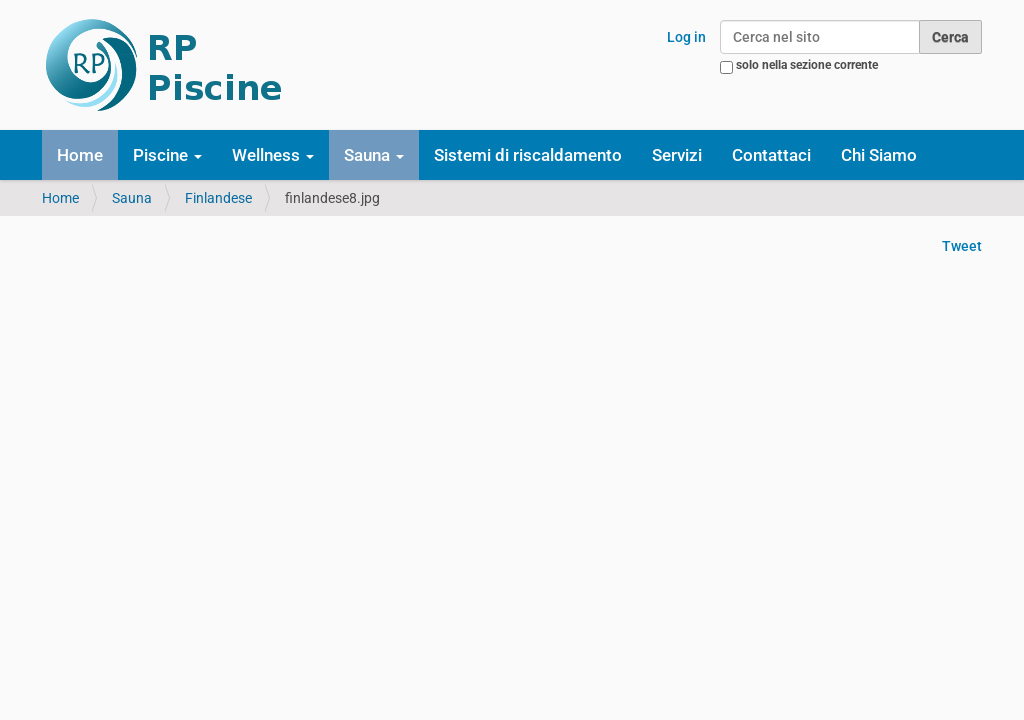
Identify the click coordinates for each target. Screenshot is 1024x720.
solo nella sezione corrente (807, 65)
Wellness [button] (273, 155)
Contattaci (771, 155)
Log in (686, 37)
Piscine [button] (167, 155)
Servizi (677, 155)
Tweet (962, 246)
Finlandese (218, 198)
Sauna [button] (374, 155)
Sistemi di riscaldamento (528, 155)
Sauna (132, 198)
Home (80, 155)
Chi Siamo (879, 155)
